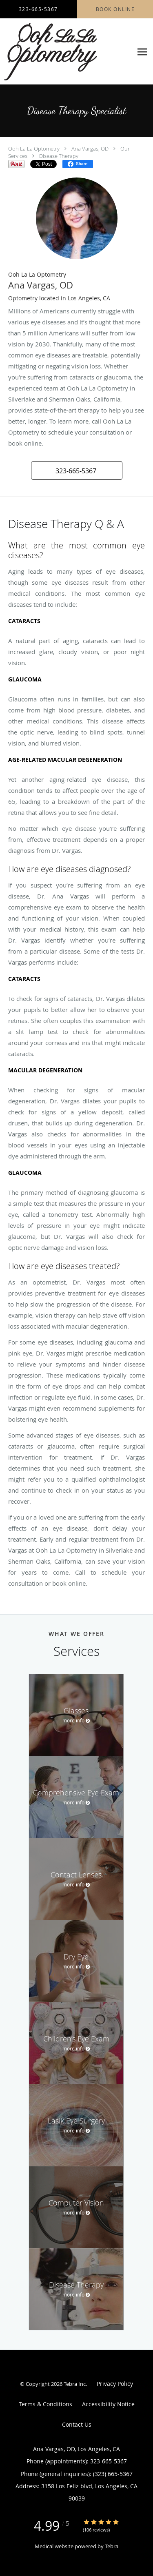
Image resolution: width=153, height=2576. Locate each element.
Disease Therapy (58, 156)
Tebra (111, 2546)
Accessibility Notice (108, 2404)
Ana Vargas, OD (90, 148)
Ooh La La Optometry (34, 148)
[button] (76, 470)
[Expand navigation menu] (142, 51)
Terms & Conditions (45, 2404)
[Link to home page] (66, 51)
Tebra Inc (75, 2383)
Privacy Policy (115, 2383)
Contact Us (76, 2424)
